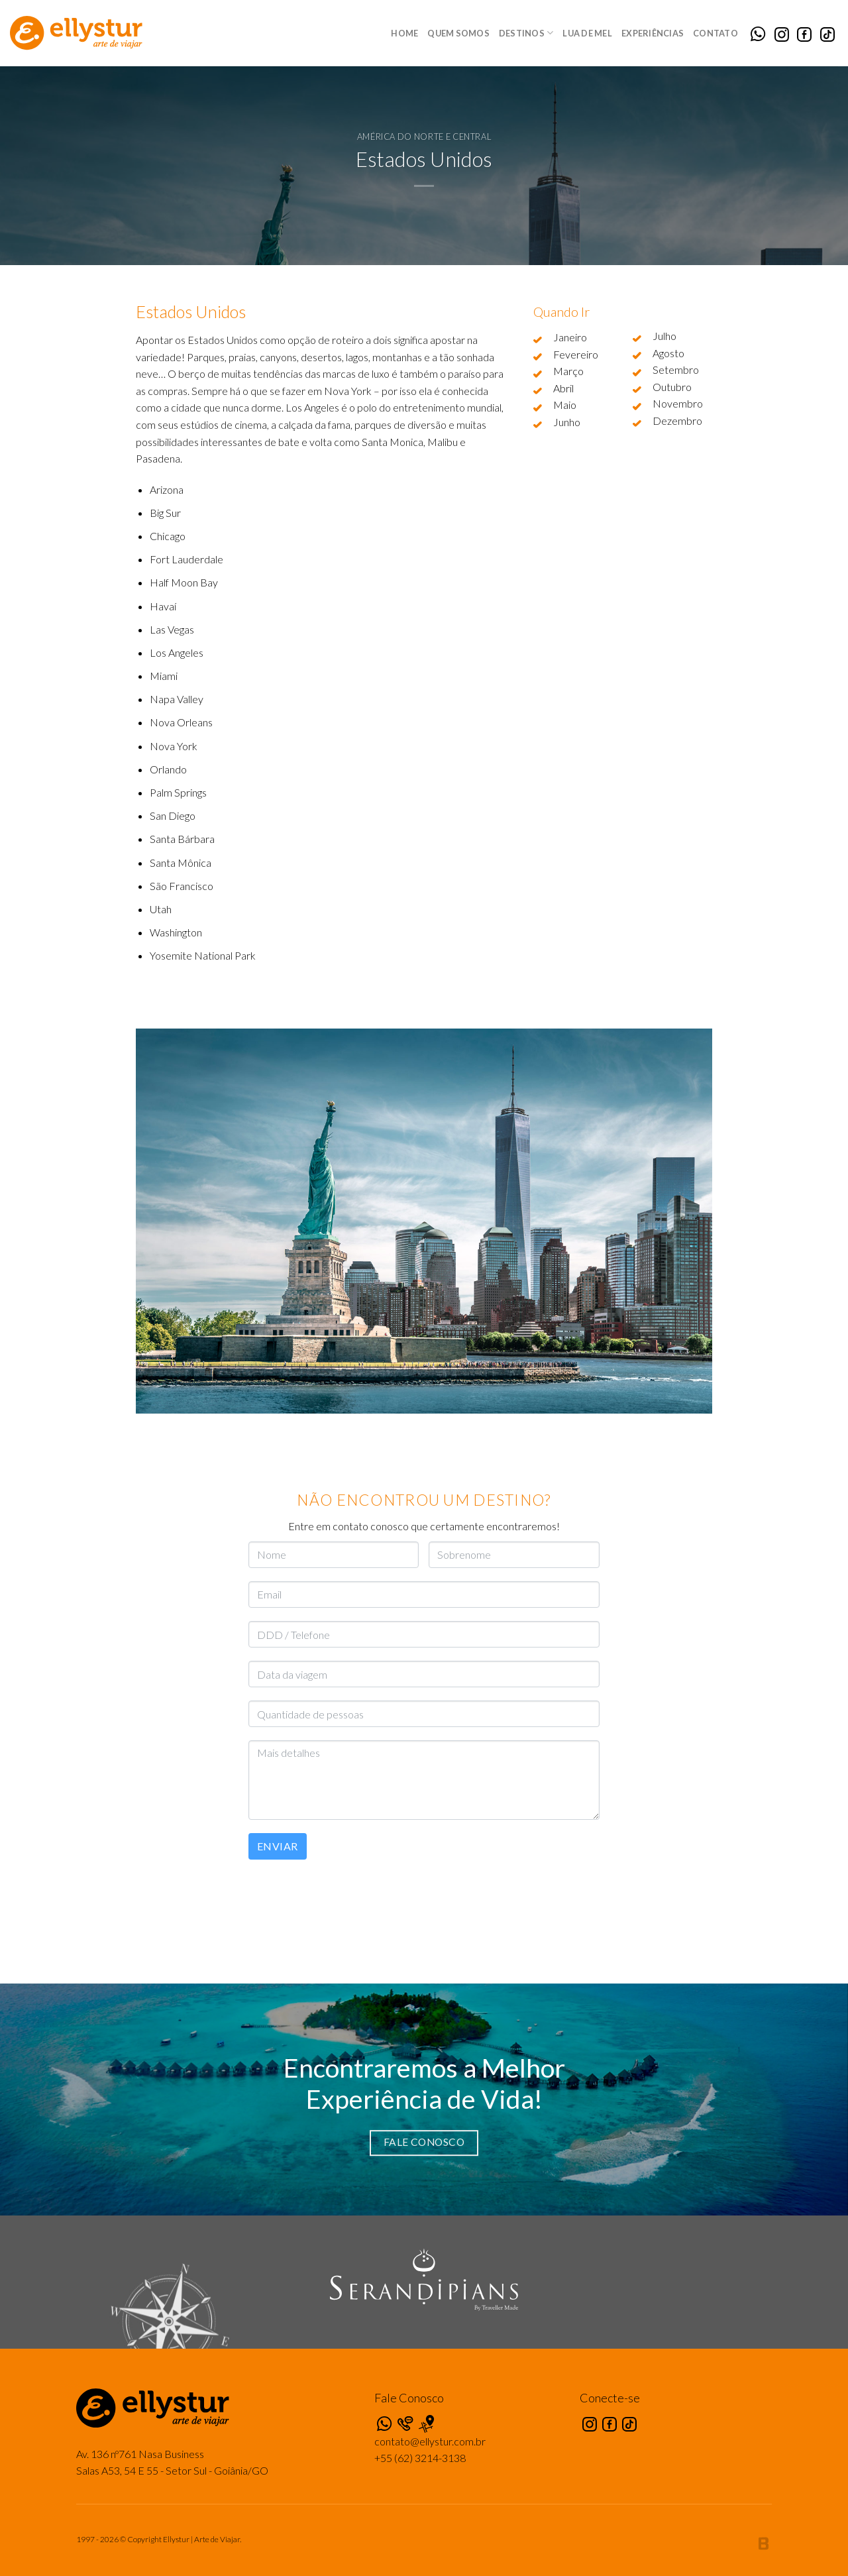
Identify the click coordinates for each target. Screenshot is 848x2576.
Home (404, 33)
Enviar (277, 1846)
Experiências (652, 33)
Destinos (526, 33)
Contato (715, 33)
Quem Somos (458, 33)
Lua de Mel (587, 33)
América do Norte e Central (424, 136)
